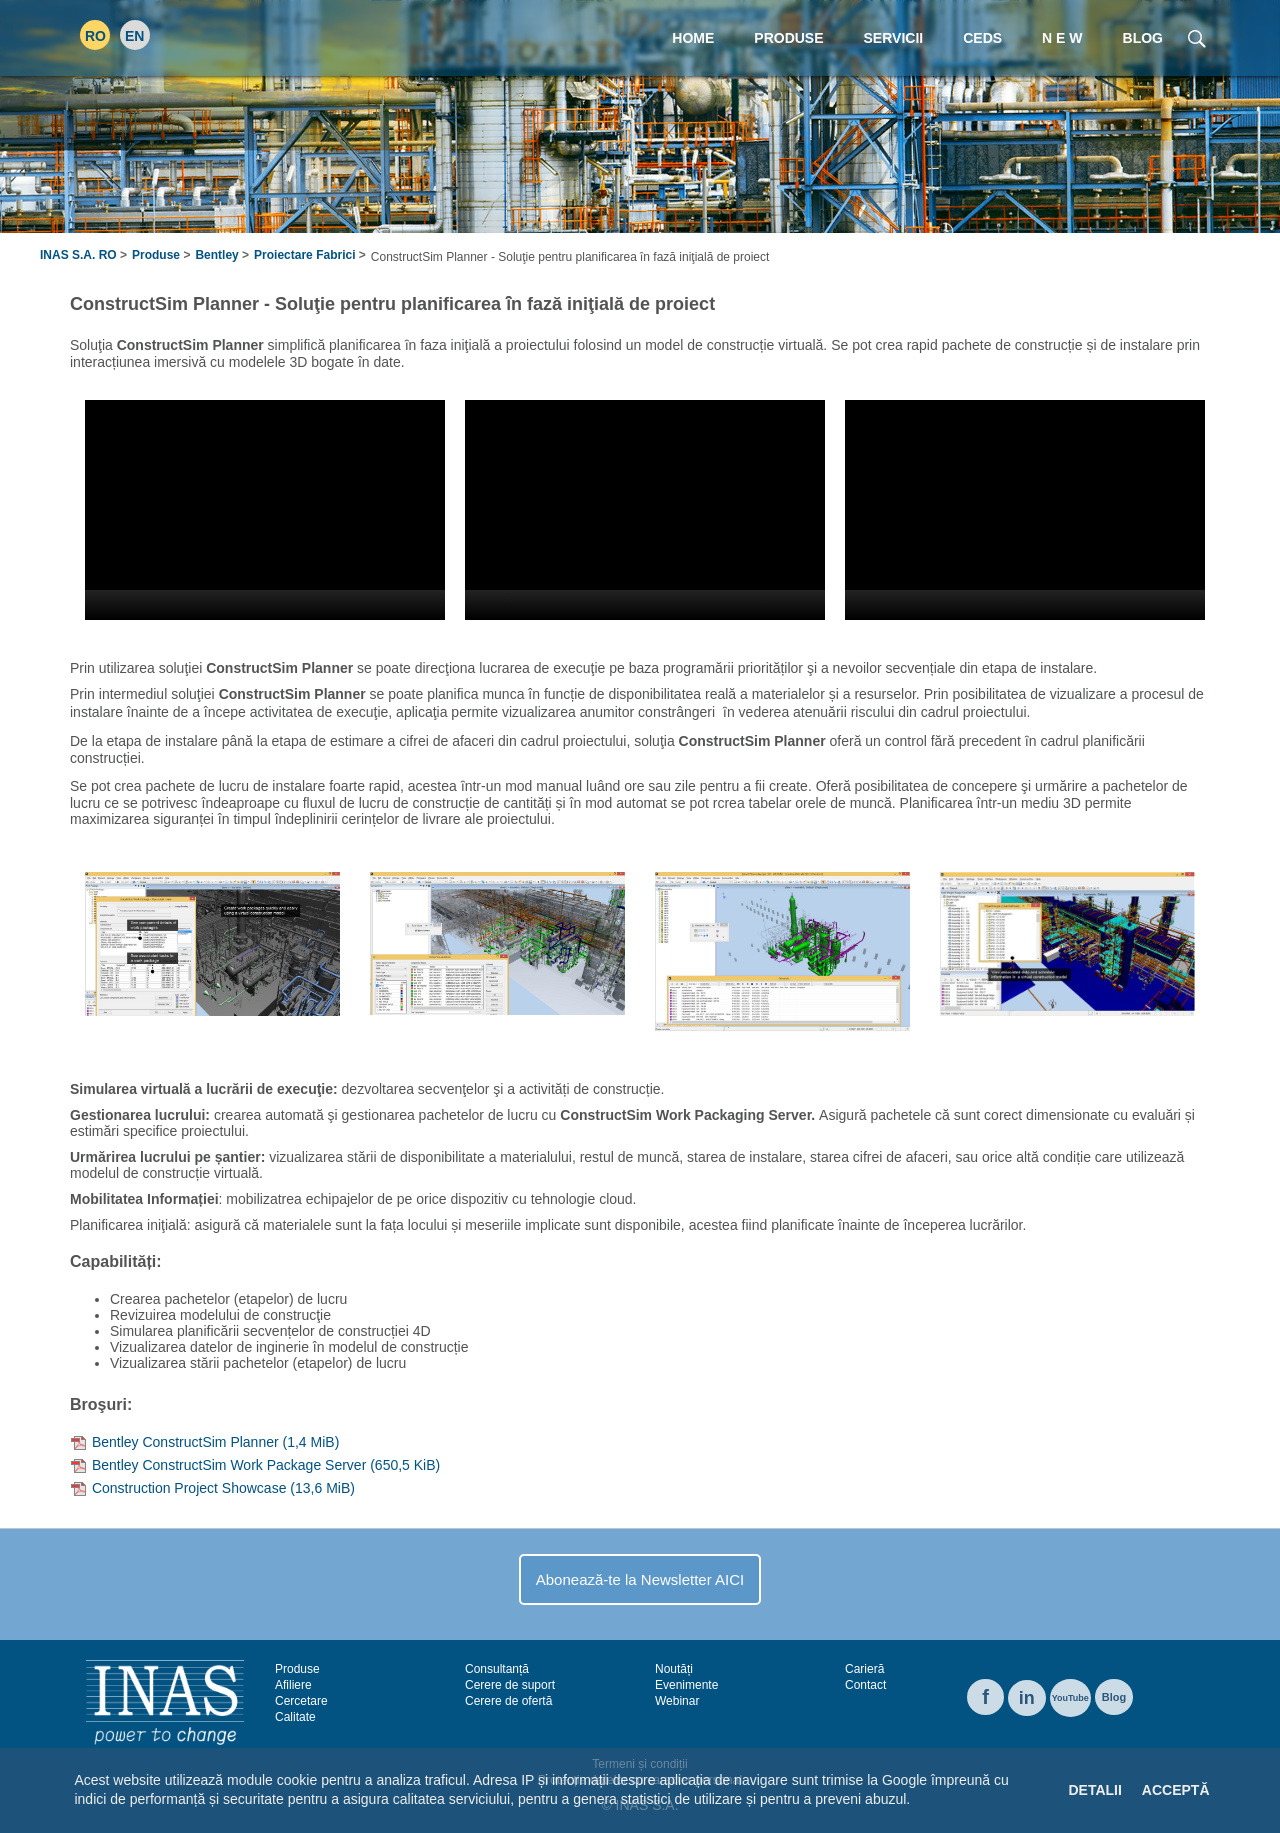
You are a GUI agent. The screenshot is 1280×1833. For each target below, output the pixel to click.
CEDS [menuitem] (982, 38)
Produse (156, 255)
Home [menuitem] (693, 38)
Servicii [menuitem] (894, 38)
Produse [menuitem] (788, 38)
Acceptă (1176, 1790)
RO (95, 36)
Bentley (216, 255)
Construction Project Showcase (223, 1488)
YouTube (1070, 1698)
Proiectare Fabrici (304, 255)
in (1027, 1698)
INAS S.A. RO (78, 255)
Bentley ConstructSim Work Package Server (266, 1465)
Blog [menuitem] (1143, 38)
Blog (1114, 1697)
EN (134, 36)
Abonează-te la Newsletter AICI (640, 1579)
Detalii (1094, 1790)
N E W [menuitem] (1062, 38)
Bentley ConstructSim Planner (215, 1442)
